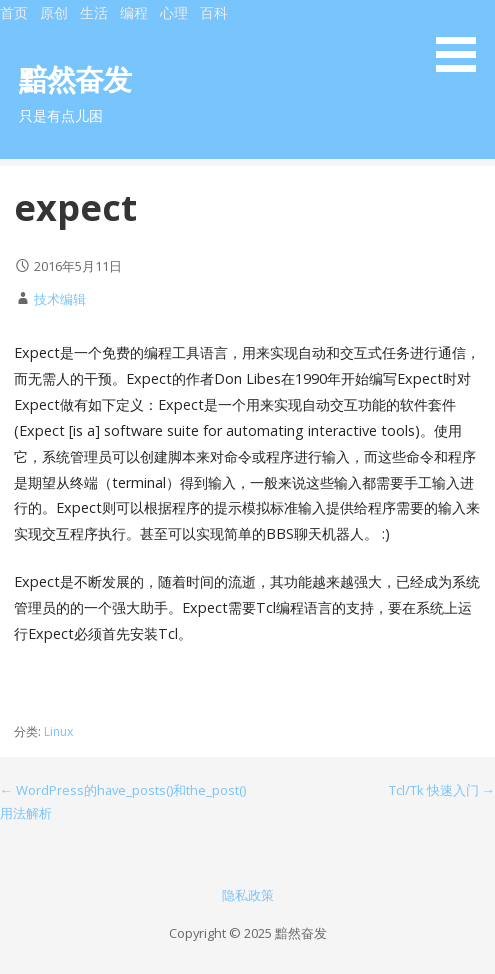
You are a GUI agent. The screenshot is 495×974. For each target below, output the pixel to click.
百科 (214, 12)
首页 (14, 12)
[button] (463, 39)
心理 (174, 12)
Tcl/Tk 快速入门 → (442, 790)
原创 (54, 12)
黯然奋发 (75, 78)
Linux (58, 731)
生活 (94, 12)
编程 (134, 12)
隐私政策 (248, 895)
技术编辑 (60, 299)
